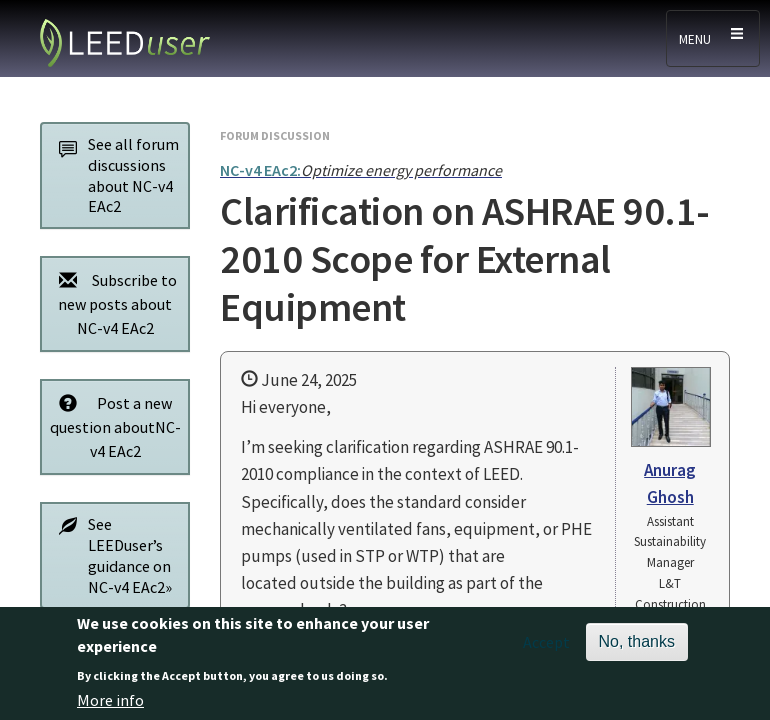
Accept (546, 648)
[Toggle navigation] (713, 38)
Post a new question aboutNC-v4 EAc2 (114, 426)
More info (110, 705)
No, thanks (637, 647)
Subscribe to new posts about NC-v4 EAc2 (112, 303)
